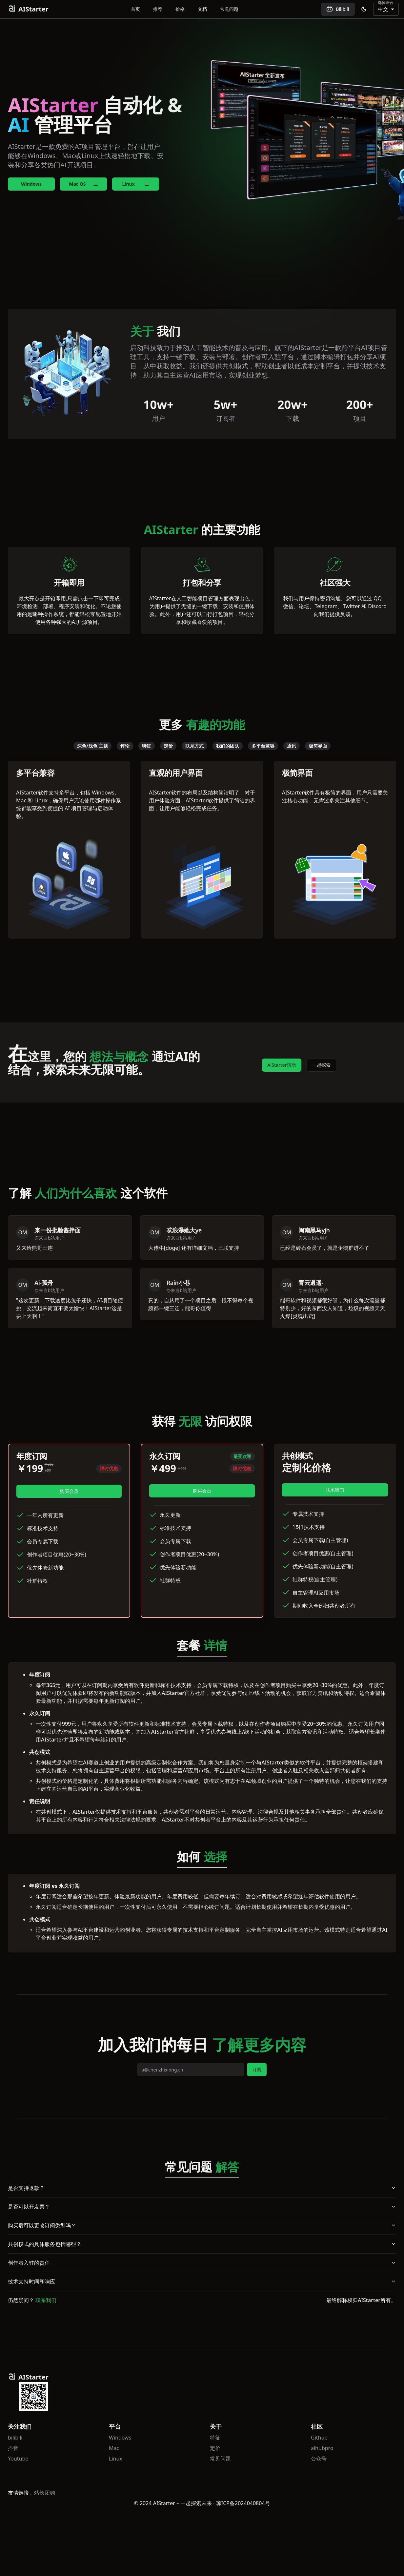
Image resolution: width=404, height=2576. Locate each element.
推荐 (157, 9)
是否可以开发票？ (202, 2206)
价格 (180, 9)
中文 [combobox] (383, 9)
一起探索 (321, 1065)
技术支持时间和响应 (202, 2281)
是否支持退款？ (202, 2188)
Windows (31, 184)
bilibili (15, 2437)
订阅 (256, 2069)
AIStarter (28, 9)
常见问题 (229, 9)
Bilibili (338, 9)
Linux (115, 2458)
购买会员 (69, 1491)
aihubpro (322, 2448)
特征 (215, 2437)
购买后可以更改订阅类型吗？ (202, 2225)
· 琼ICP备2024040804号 (241, 2503)
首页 (135, 9)
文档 (202, 9)
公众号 (319, 2458)
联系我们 (335, 1490)
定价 (215, 2448)
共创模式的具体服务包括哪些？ (202, 2244)
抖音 (13, 2448)
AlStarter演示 (281, 1065)
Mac (114, 2448)
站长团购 (44, 2492)
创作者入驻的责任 (202, 2262)
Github (319, 2437)
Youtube (18, 2458)
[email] (191, 2069)
